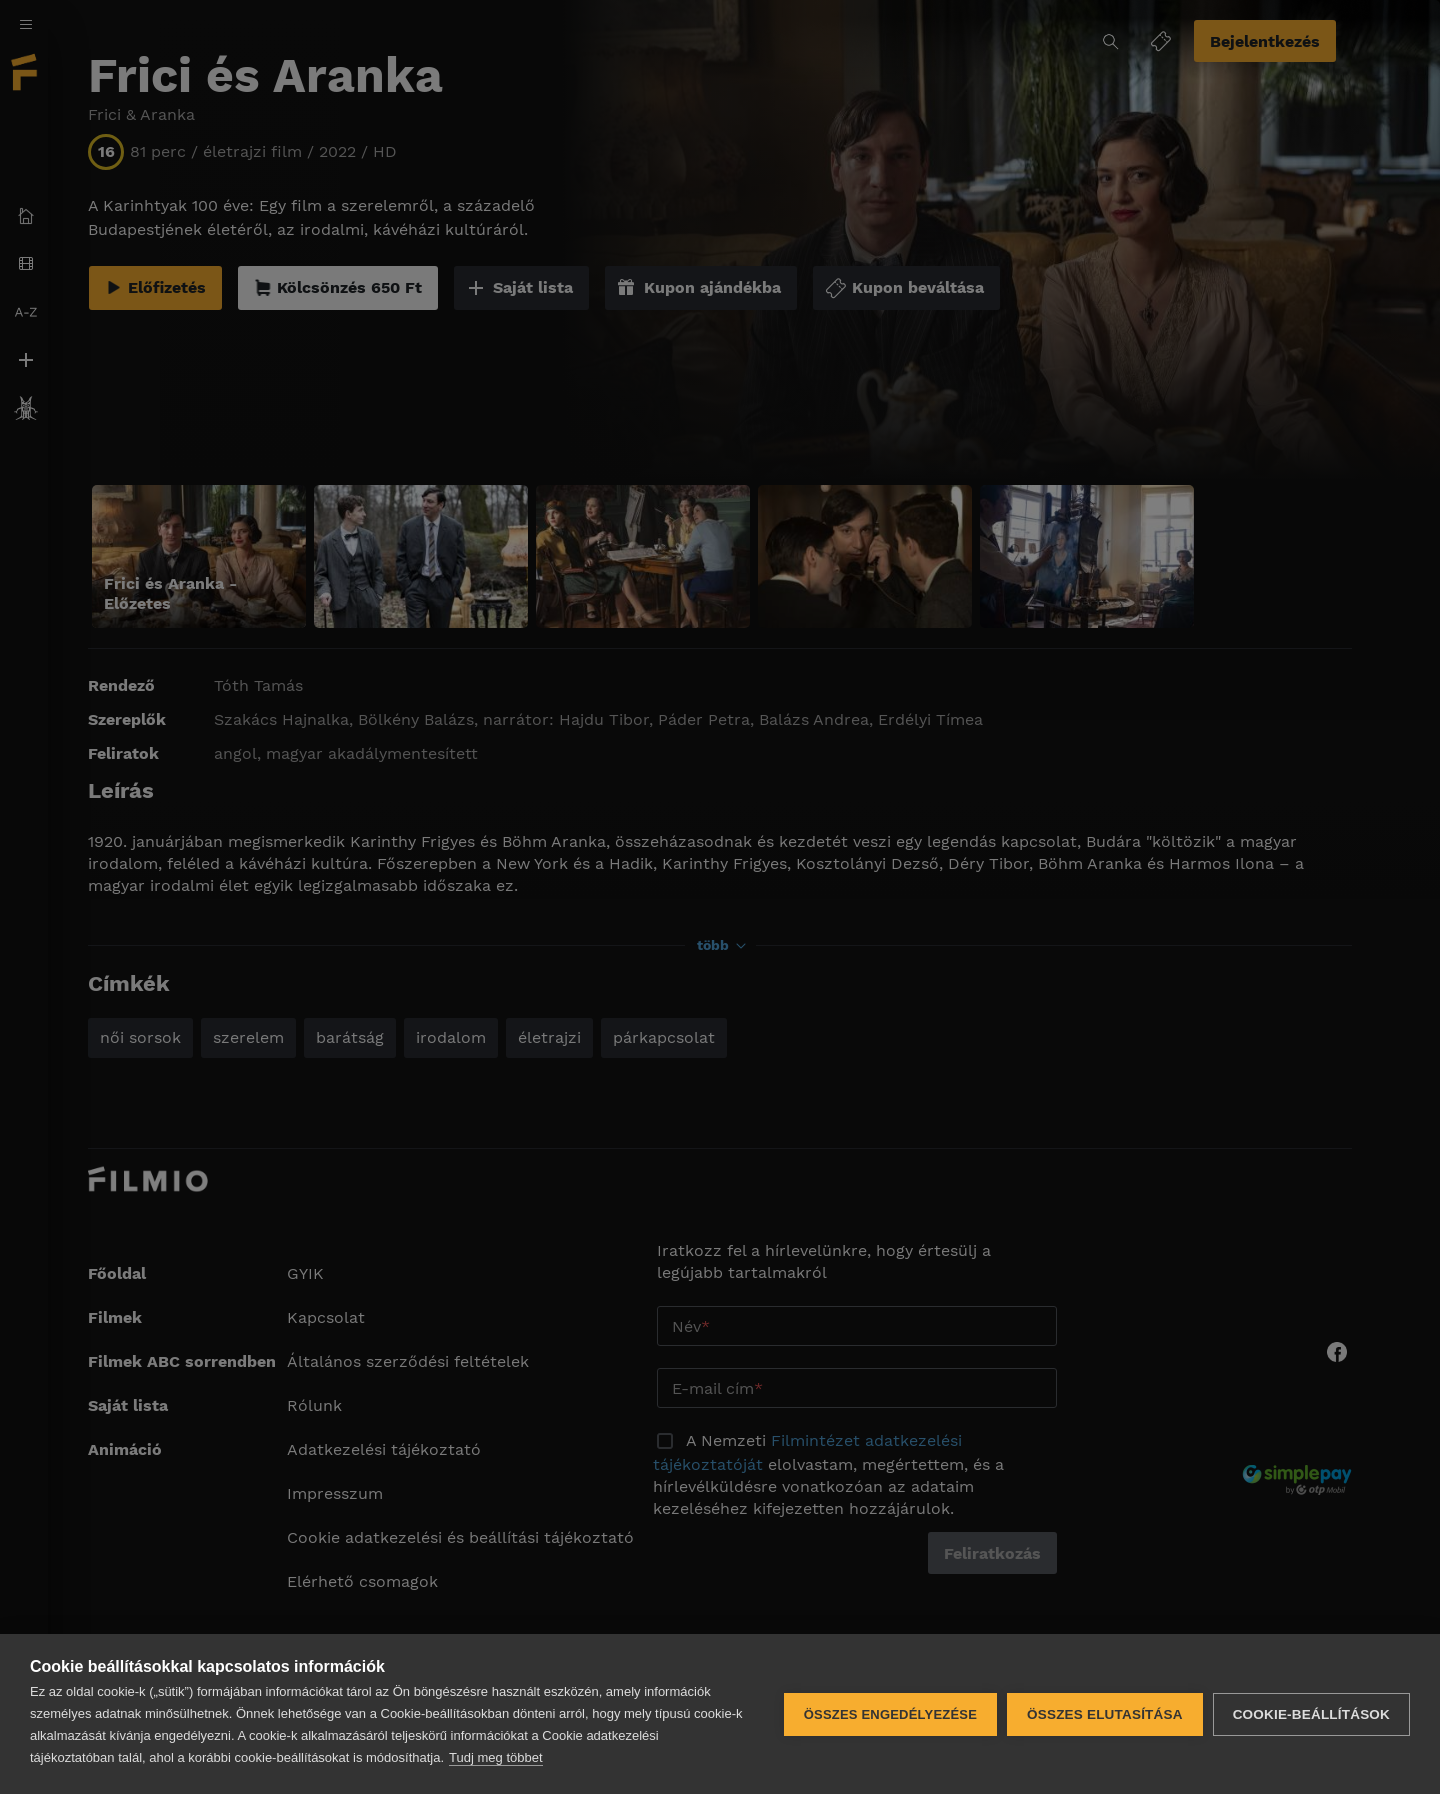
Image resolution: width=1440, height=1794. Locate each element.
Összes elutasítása (1105, 1714)
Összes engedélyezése (890, 1714)
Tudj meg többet (495, 1757)
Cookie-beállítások (1311, 1714)
